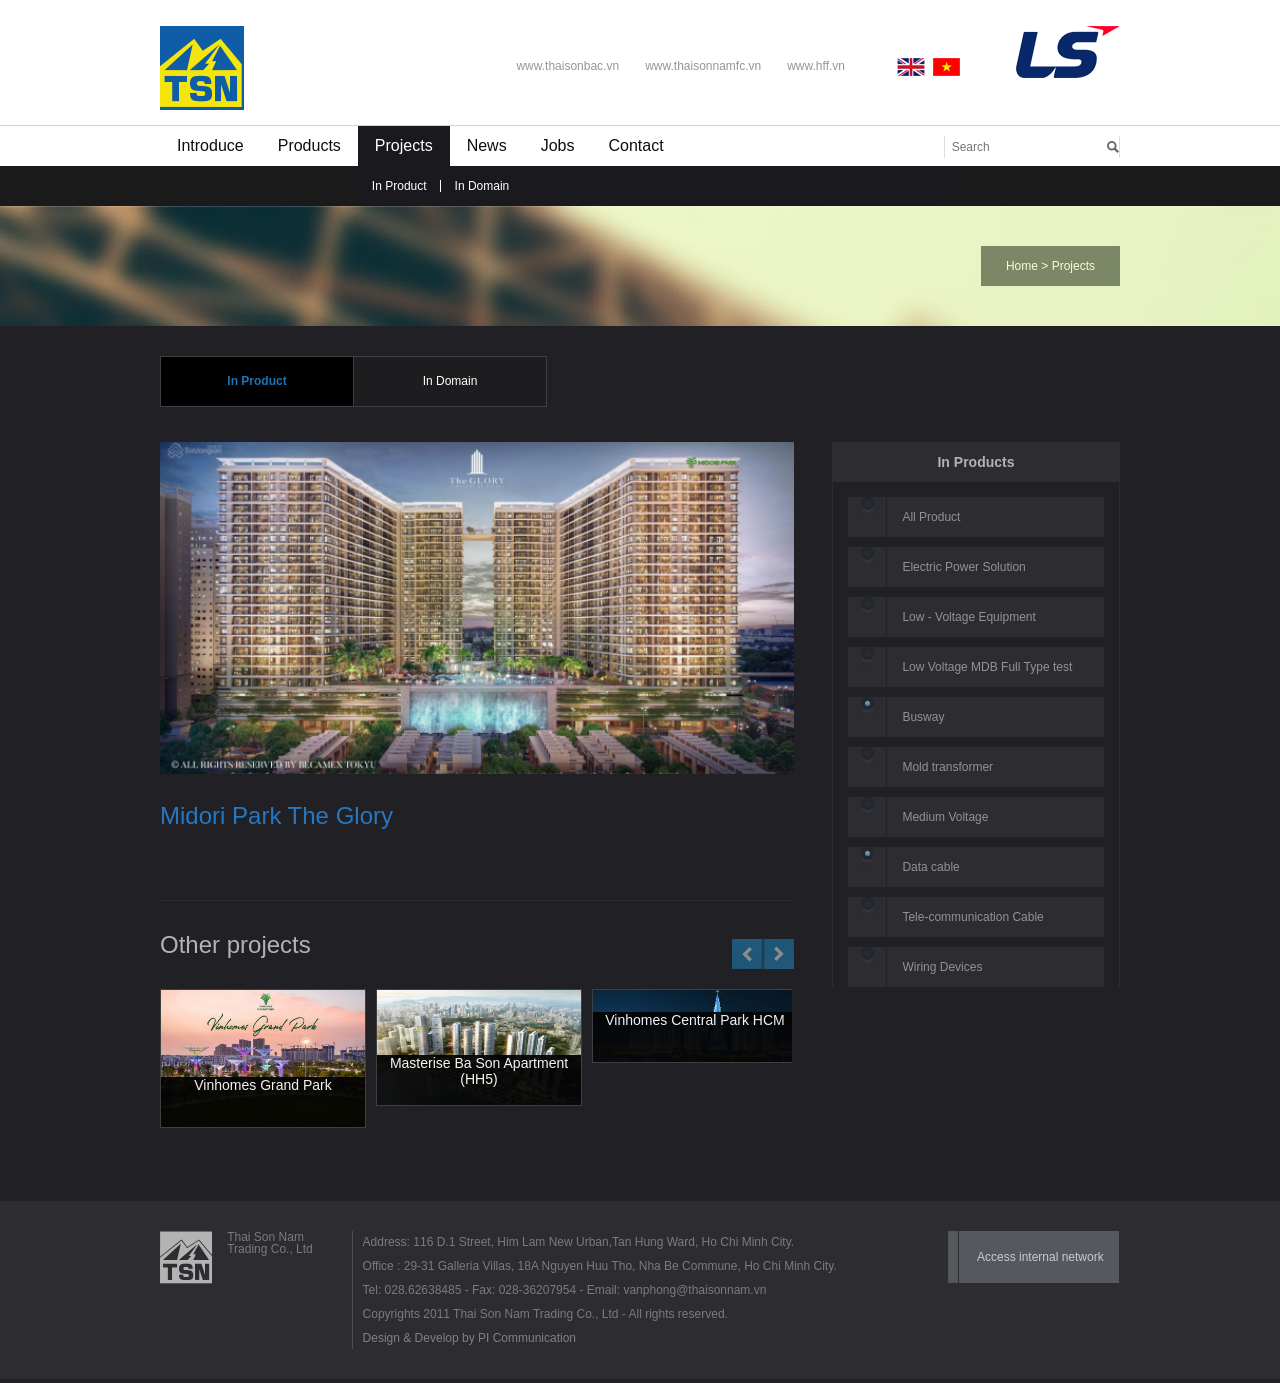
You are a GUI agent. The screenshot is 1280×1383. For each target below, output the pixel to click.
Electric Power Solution (963, 568)
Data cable (930, 868)
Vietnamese (947, 67)
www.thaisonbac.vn (567, 66)
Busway (923, 718)
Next (778, 956)
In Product (399, 186)
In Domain (482, 186)
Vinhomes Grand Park (262, 1086)
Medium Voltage (945, 818)
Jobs (558, 145)
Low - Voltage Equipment (968, 618)
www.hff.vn (816, 66)
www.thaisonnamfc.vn (703, 66)
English (915, 67)
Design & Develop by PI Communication (469, 1342)
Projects (404, 145)
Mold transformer (947, 768)
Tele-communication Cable (972, 918)
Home (1022, 266)
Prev (747, 956)
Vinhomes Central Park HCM (694, 1021)
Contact (635, 145)
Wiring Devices (942, 968)
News (487, 145)
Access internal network (1040, 1261)
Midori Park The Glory (276, 817)
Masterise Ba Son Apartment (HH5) (479, 1072)
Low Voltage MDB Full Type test (987, 668)
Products (309, 145)
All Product (931, 518)
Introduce (210, 145)
